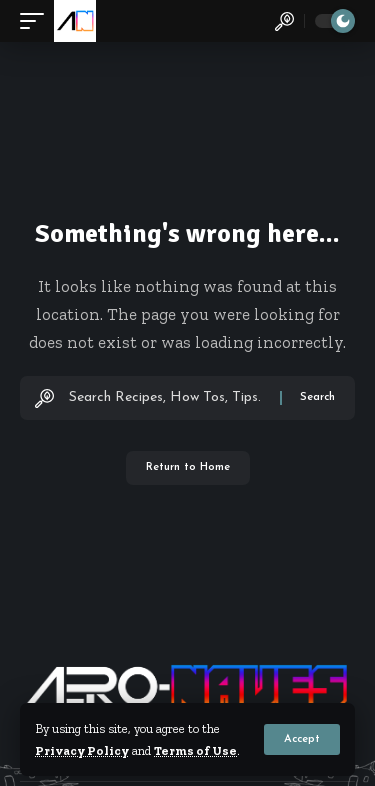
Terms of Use (195, 750)
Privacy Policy (82, 750)
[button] (302, 739)
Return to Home (188, 467)
